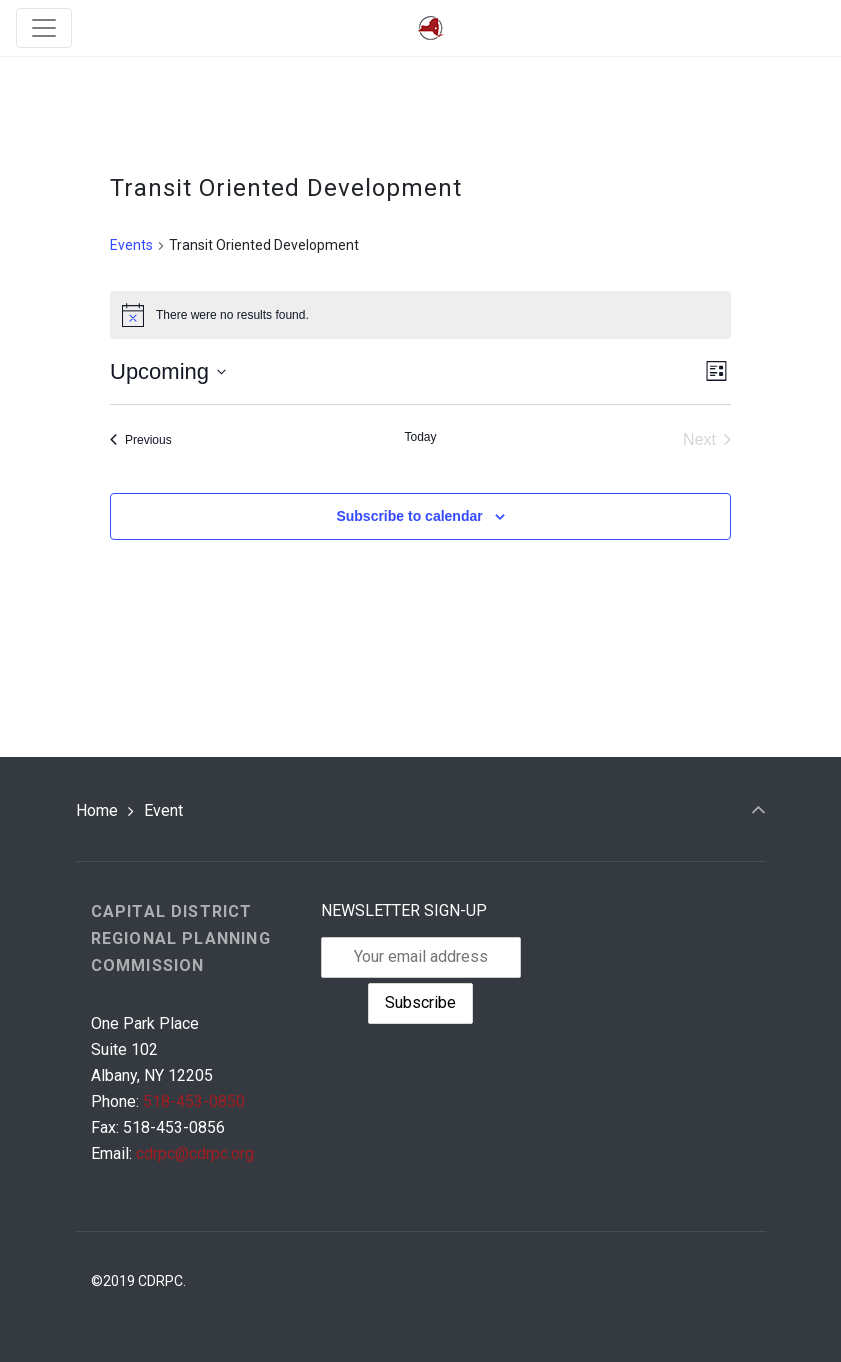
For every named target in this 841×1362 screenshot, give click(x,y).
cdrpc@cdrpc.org (195, 1153)
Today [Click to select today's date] (420, 437)
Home (97, 810)
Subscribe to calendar (409, 516)
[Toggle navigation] (44, 28)
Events (131, 245)
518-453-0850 (194, 1101)
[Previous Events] (141, 440)
